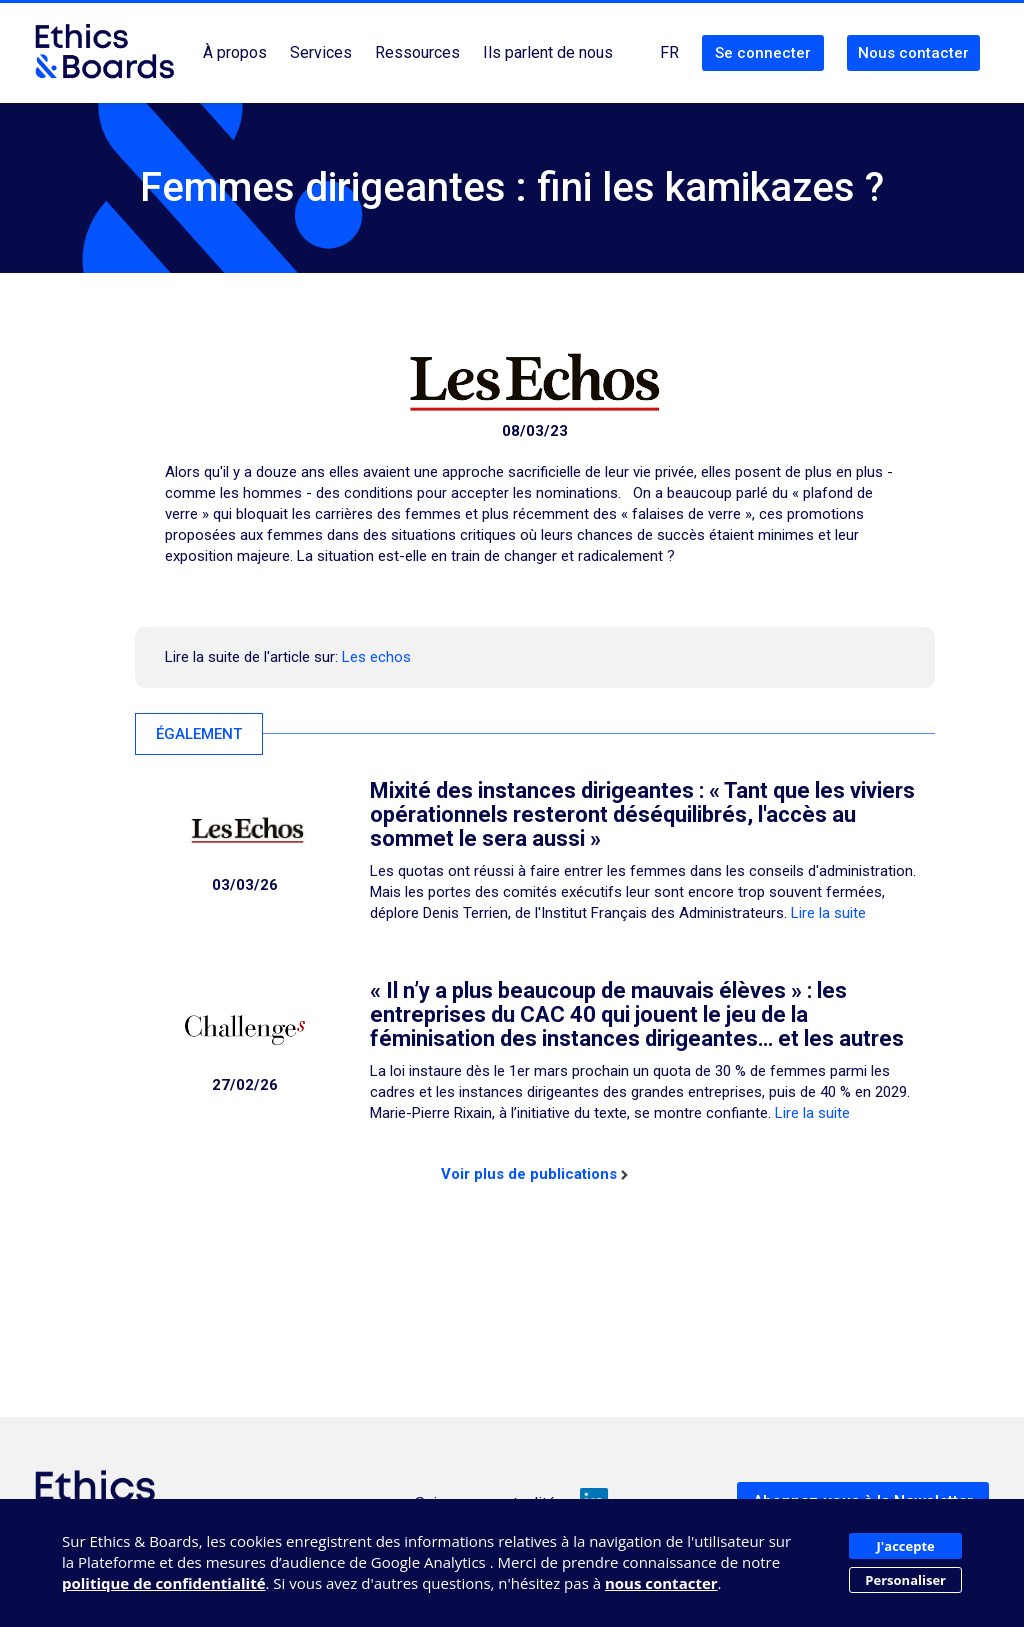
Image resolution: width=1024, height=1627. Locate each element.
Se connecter (763, 53)
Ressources (417, 52)
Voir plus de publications (534, 1174)
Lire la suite (828, 913)
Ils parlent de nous (548, 52)
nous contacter (661, 1583)
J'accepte (906, 1546)
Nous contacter (913, 53)
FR (669, 52)
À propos (235, 52)
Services (321, 52)
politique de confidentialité (164, 1583)
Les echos (376, 657)
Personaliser (905, 1580)
